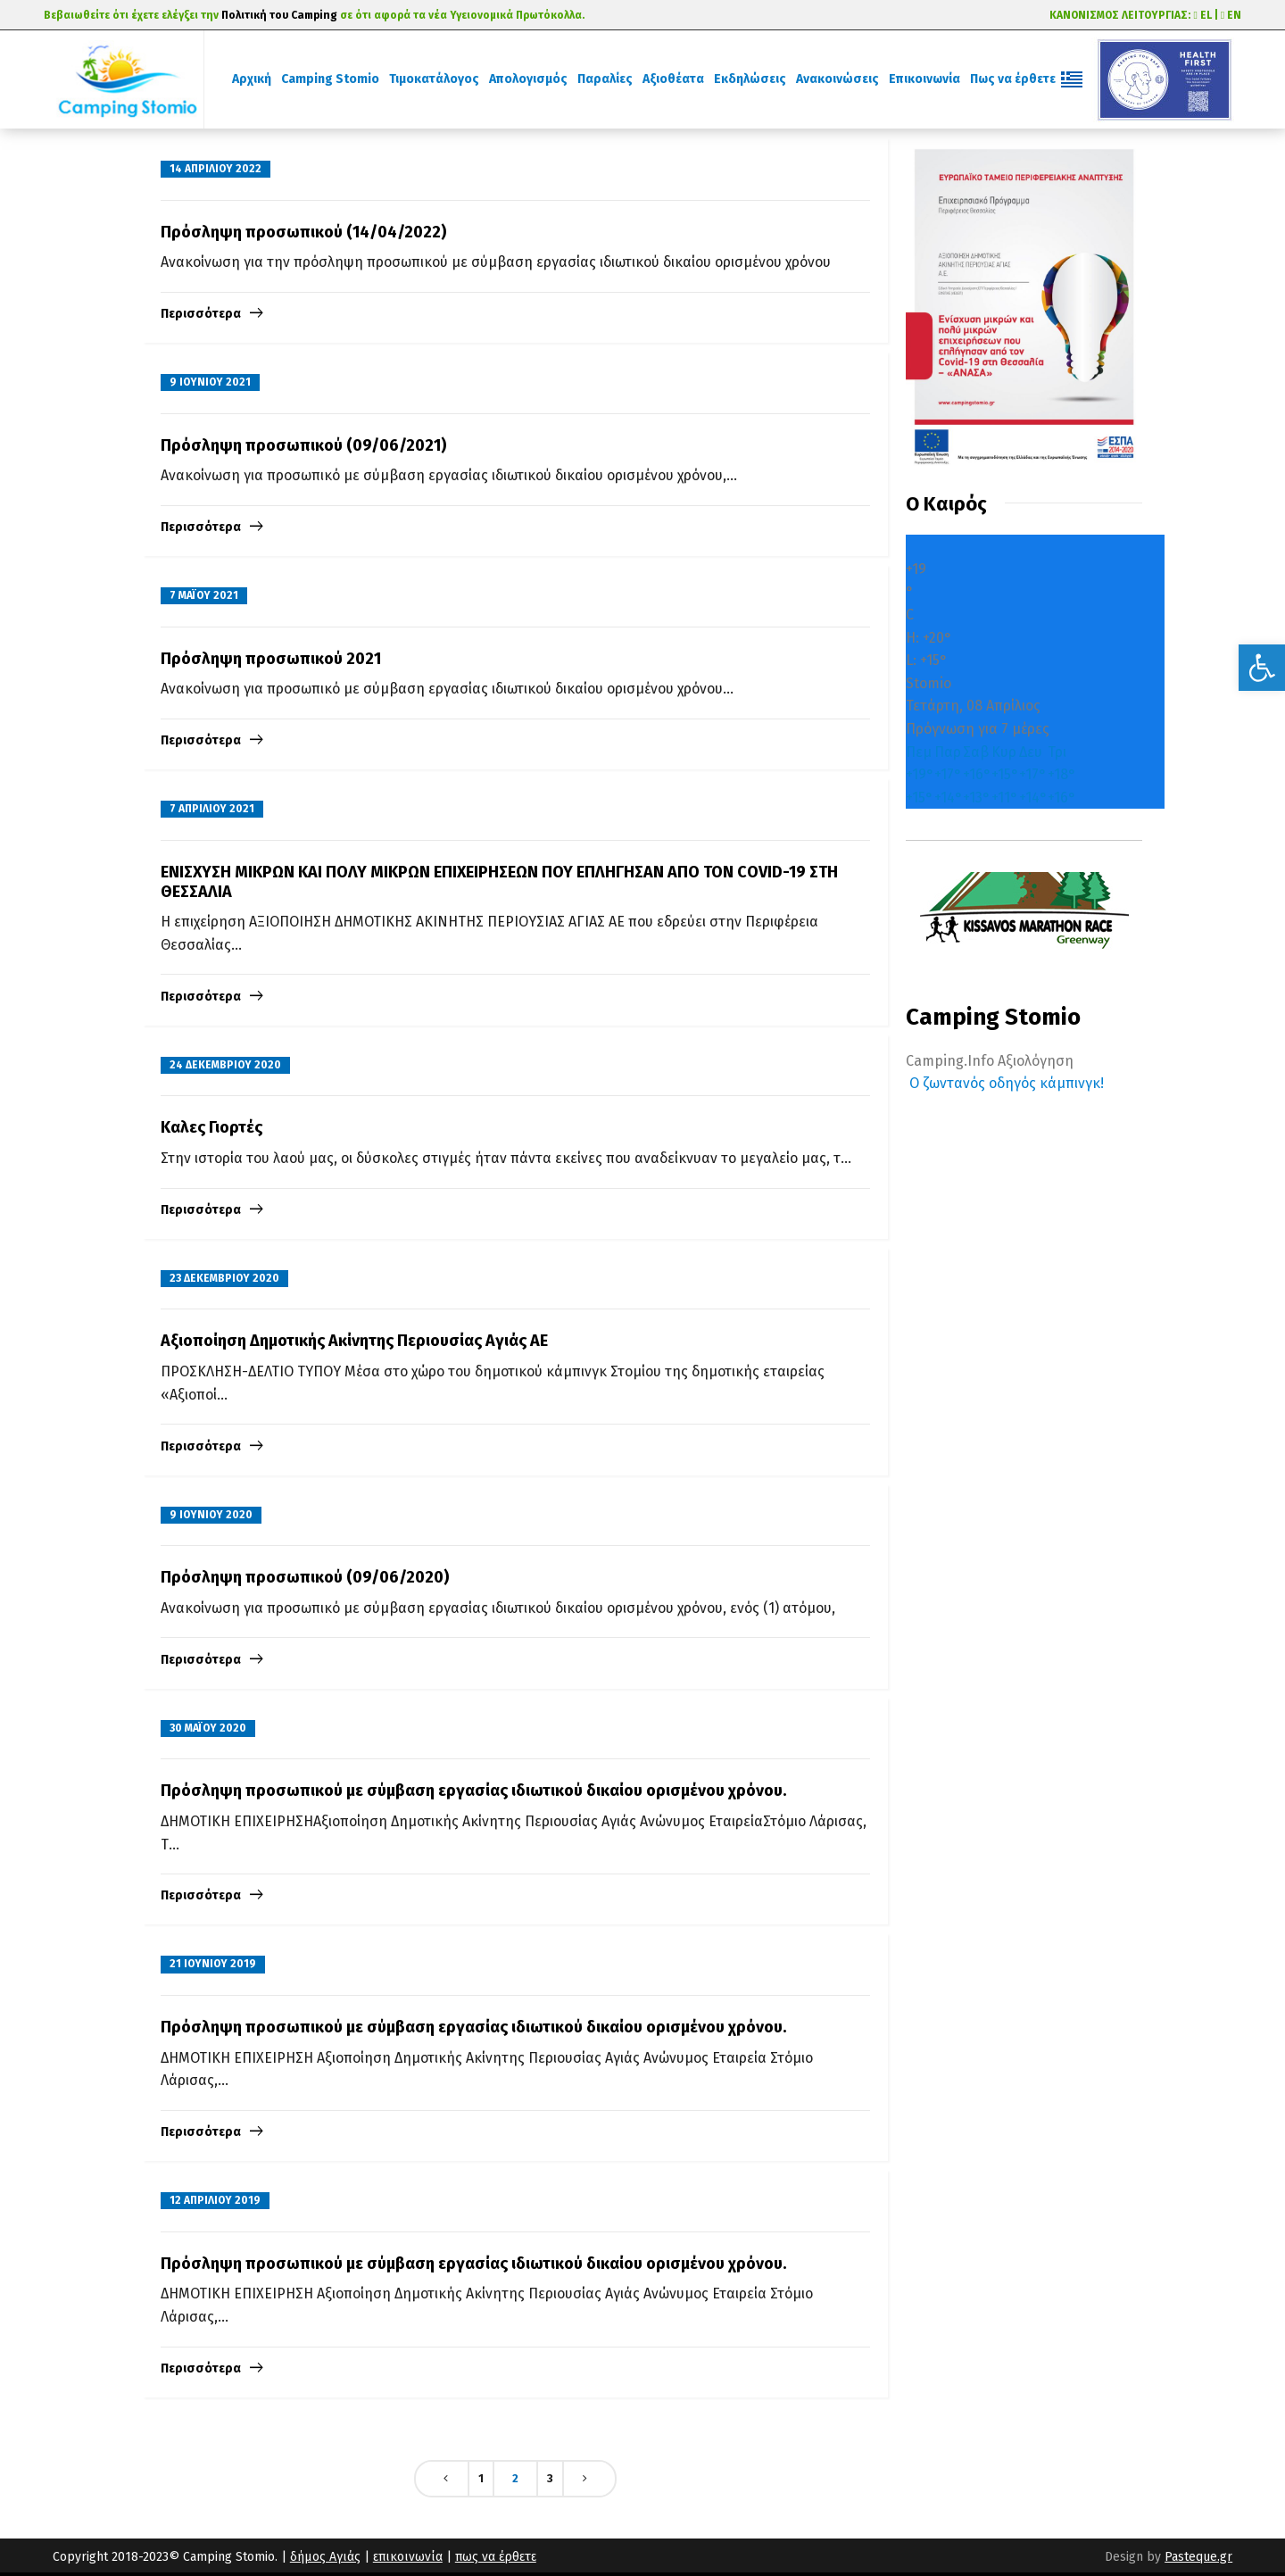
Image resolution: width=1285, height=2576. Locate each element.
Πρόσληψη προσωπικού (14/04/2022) (303, 232)
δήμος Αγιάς (325, 2556)
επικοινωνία (408, 2556)
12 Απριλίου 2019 (215, 2200)
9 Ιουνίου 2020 (211, 1514)
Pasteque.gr (1198, 2556)
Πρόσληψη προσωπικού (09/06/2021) (303, 445)
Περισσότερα (201, 313)
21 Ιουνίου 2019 (213, 1963)
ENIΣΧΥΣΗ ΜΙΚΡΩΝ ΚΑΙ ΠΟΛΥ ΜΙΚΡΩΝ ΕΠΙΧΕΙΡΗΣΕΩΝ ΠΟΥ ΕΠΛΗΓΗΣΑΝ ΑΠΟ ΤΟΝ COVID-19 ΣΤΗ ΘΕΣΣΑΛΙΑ (499, 882)
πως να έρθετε (495, 2556)
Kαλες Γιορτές (211, 1127)
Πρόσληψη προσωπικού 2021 (271, 659)
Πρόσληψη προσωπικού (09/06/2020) (305, 1577)
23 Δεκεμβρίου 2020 (224, 1278)
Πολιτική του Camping (279, 15)
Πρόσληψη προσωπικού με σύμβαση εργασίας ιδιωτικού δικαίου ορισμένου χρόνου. (473, 1790)
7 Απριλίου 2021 (212, 808)
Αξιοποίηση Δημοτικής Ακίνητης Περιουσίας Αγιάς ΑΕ (354, 1340)
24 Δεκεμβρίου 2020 (225, 1065)
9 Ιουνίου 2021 (210, 382)
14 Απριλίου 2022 (215, 168)
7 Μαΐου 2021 (204, 595)
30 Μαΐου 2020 (208, 1728)
